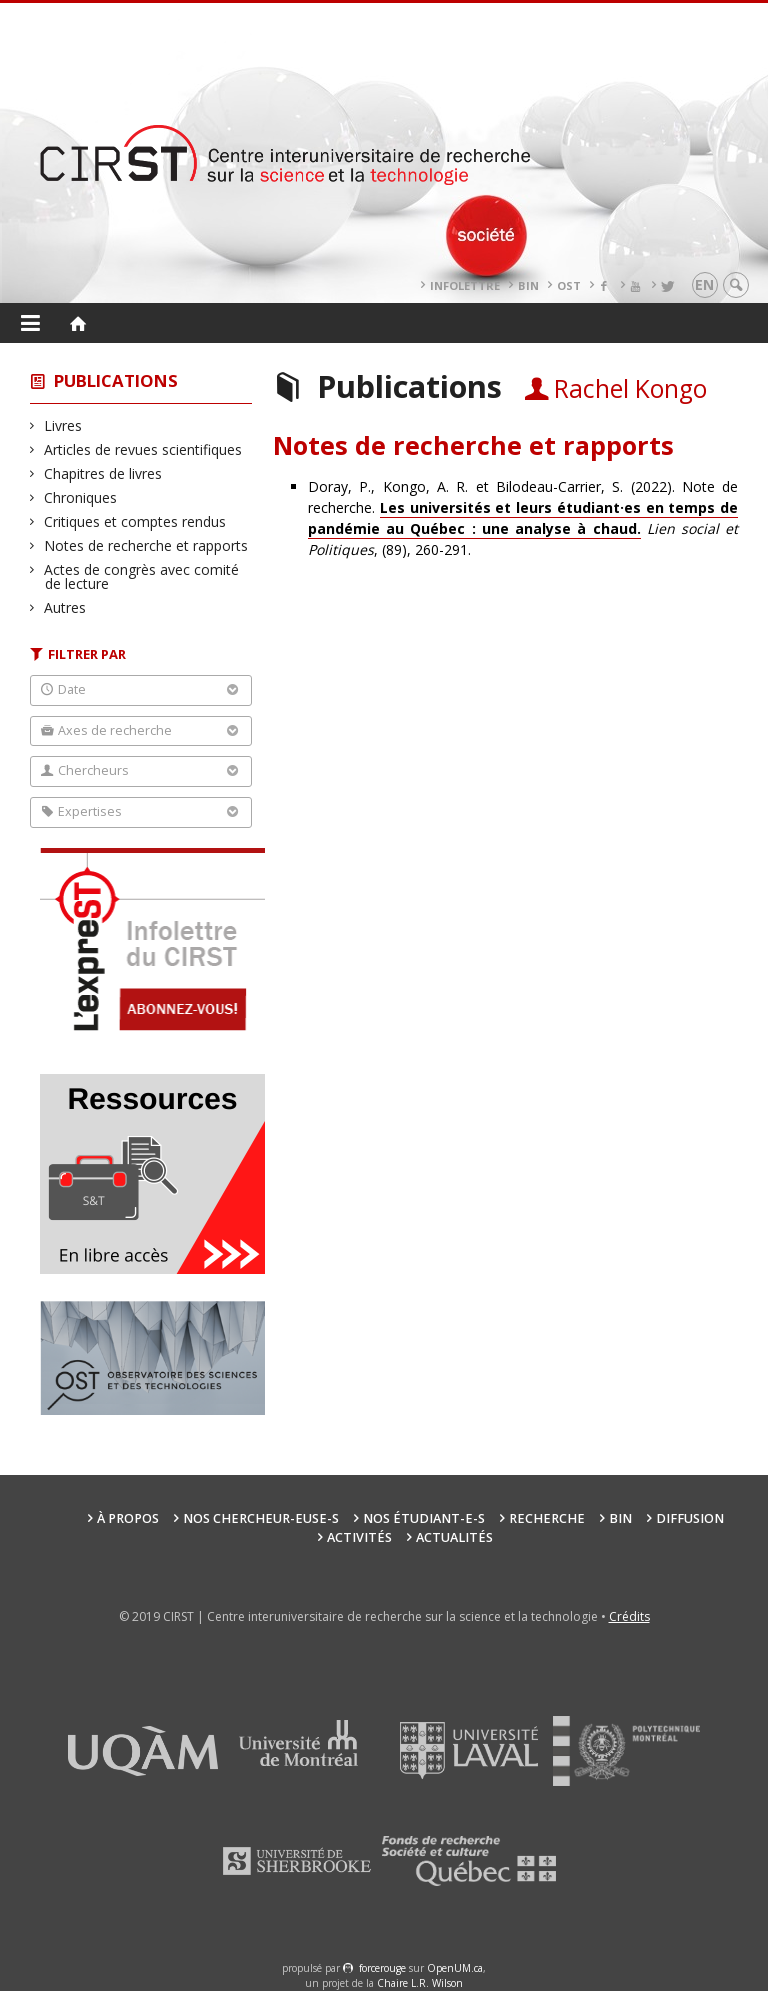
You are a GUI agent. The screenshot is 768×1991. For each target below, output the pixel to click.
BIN (528, 285)
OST (569, 285)
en (704, 284)
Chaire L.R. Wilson (420, 1983)
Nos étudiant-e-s (424, 1518)
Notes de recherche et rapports (146, 545)
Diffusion (690, 1518)
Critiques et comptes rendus (135, 521)
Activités (359, 1537)
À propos (128, 1518)
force (382, 1968)
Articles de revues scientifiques (143, 449)
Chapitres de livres (103, 473)
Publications (116, 380)
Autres (65, 607)
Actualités (454, 1537)
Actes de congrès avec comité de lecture (142, 576)
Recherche (547, 1518)
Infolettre (465, 285)
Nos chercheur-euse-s (261, 1518)
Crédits (629, 1616)
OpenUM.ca (455, 1968)
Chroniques (81, 497)
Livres (63, 425)
